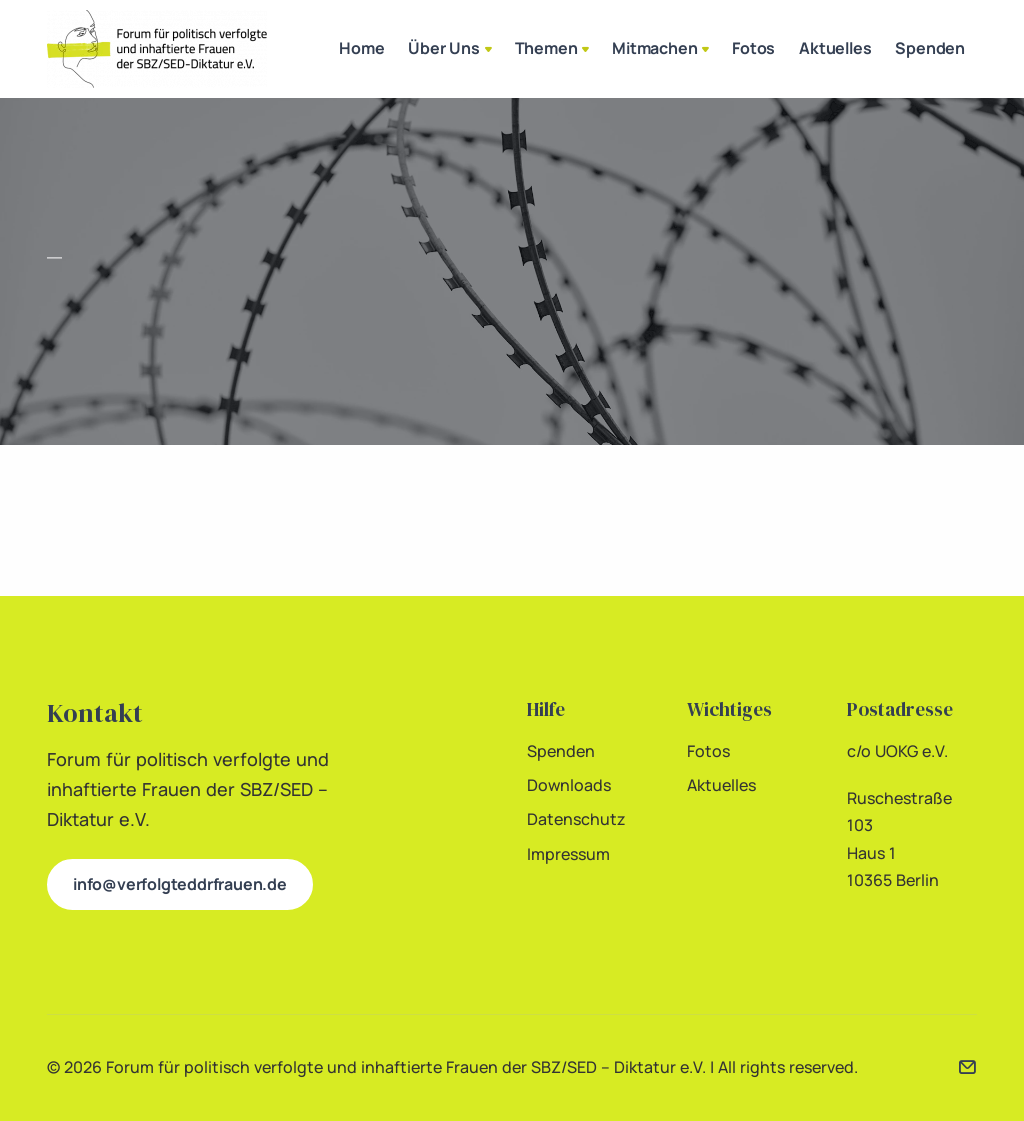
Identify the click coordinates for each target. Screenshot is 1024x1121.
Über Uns (451, 50)
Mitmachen (662, 50)
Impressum (568, 854)
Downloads (569, 785)
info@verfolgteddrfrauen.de (180, 884)
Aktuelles (835, 48)
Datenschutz (576, 819)
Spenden (930, 48)
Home (361, 48)
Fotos (753, 48)
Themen (554, 50)
